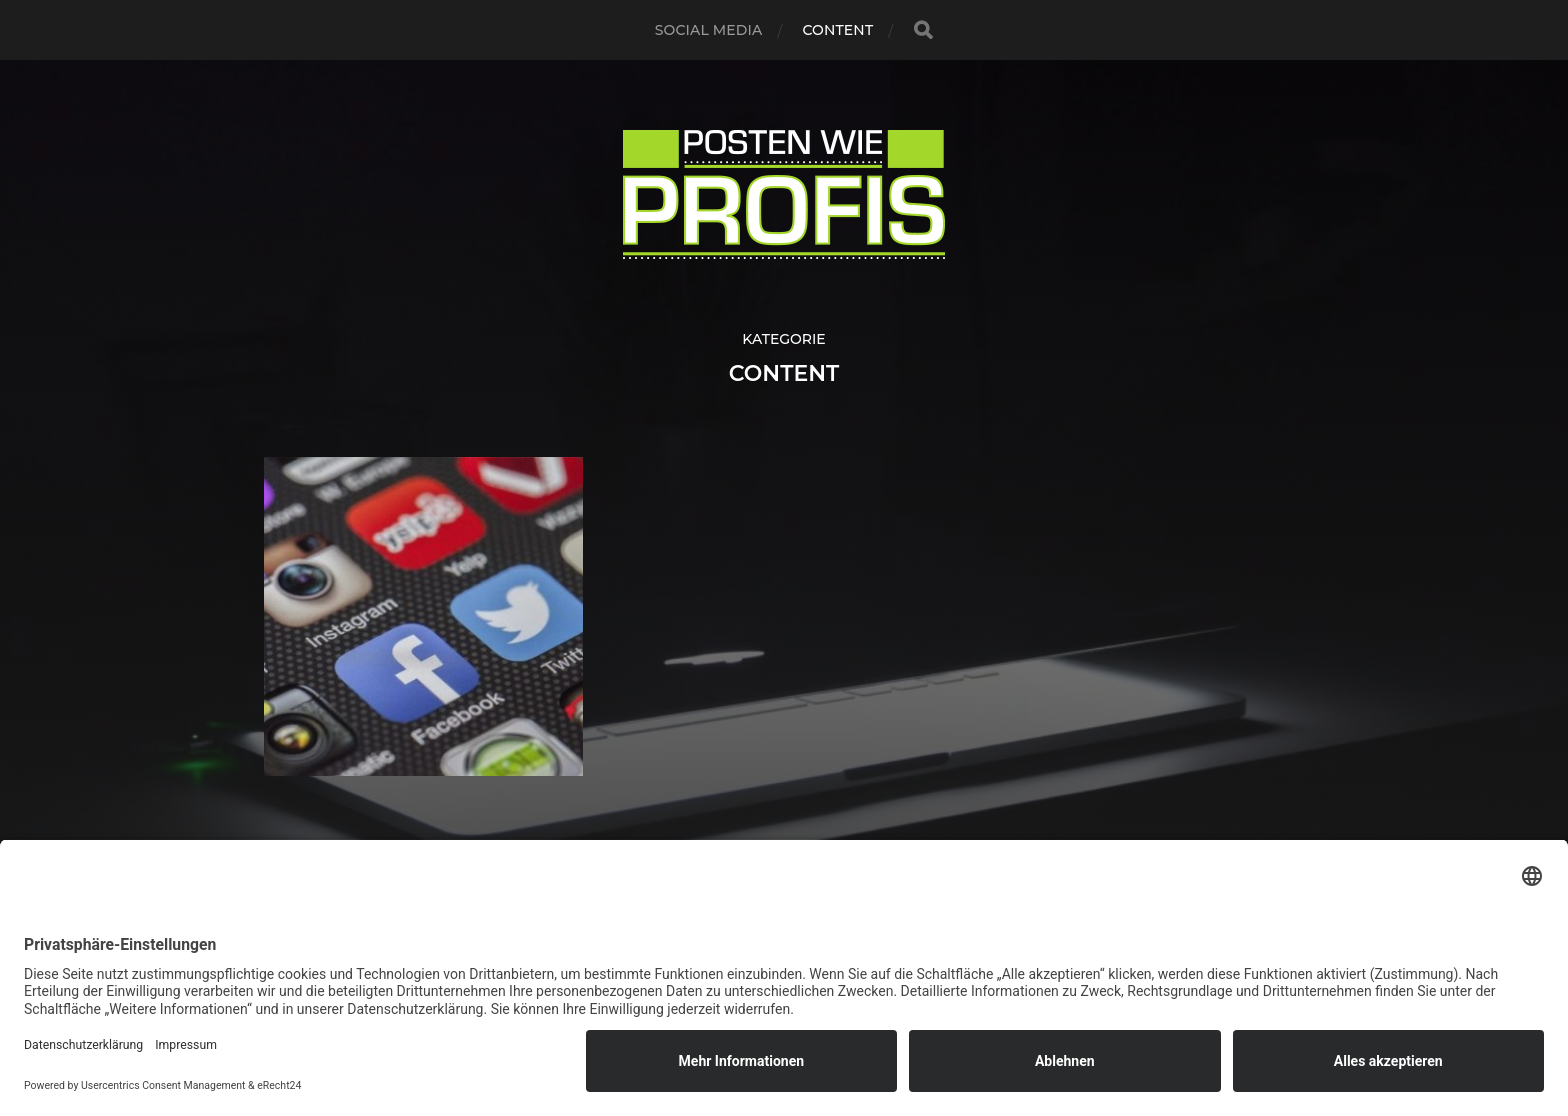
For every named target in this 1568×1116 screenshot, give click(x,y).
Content (837, 30)
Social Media (709, 30)
